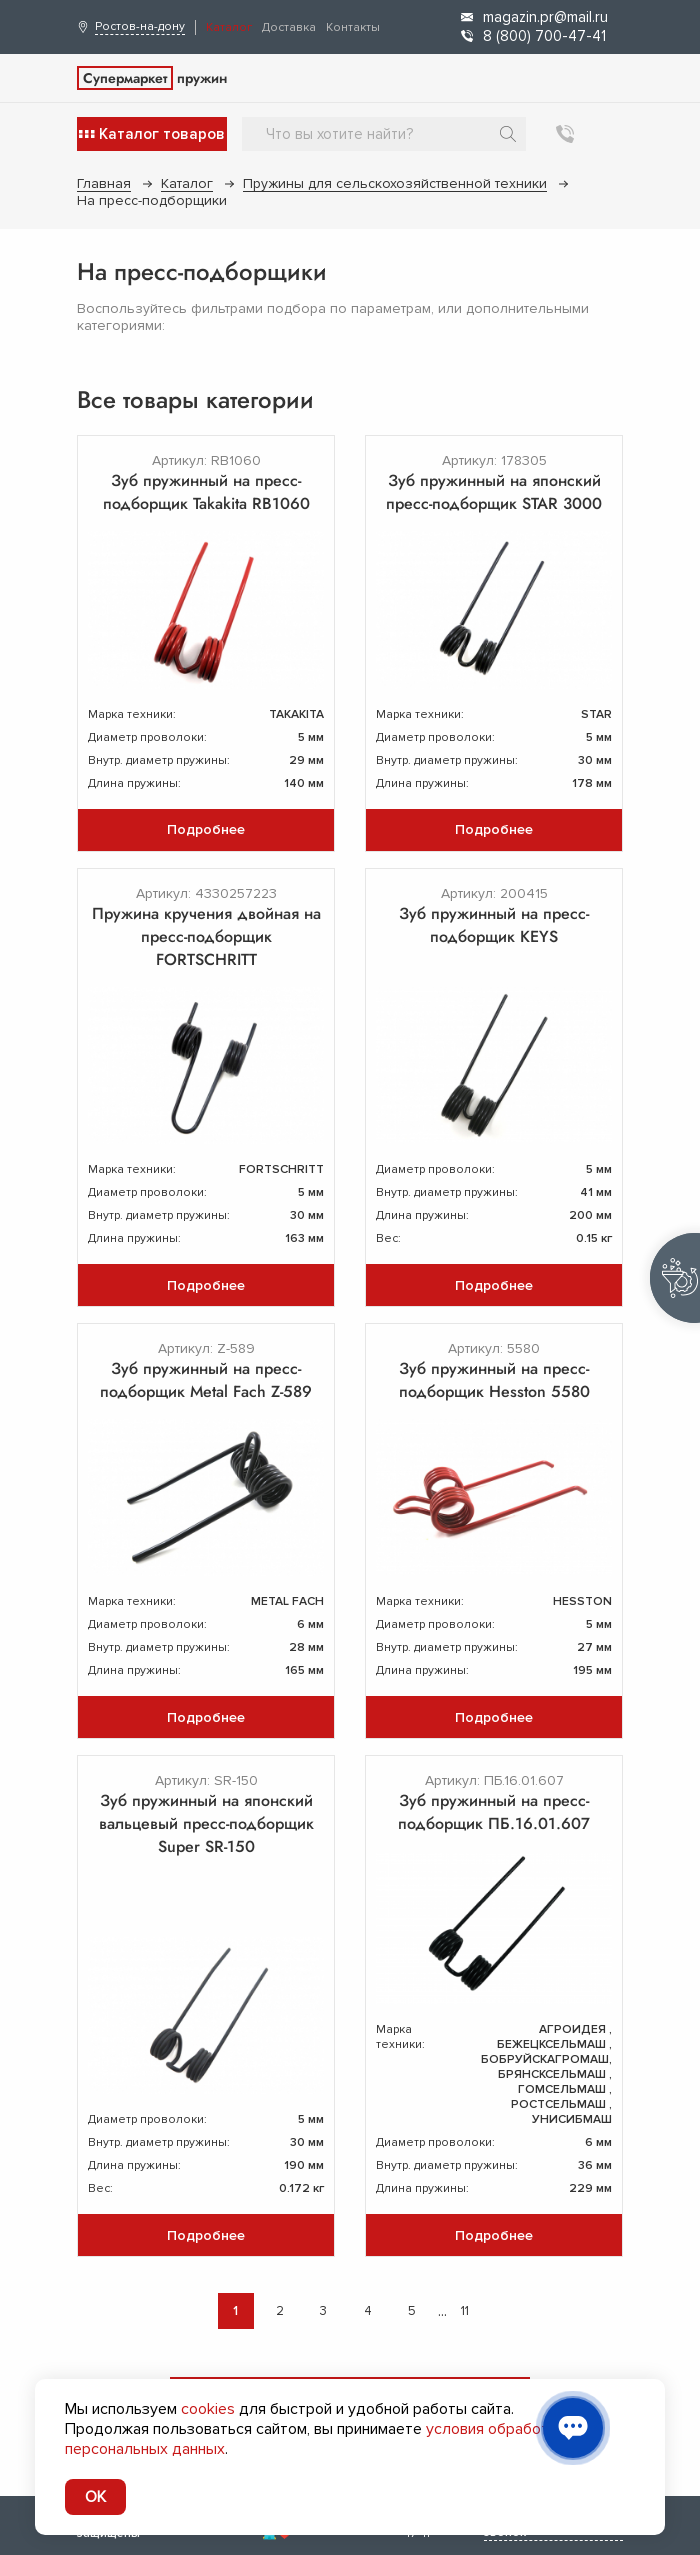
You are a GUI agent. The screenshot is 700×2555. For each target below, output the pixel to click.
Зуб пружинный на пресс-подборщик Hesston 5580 (494, 1380)
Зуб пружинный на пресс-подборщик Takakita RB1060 (206, 492)
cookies (208, 2409)
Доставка (289, 27)
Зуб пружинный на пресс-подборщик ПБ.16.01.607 (494, 1812)
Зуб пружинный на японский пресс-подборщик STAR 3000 (494, 492)
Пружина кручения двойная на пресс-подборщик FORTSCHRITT (206, 936)
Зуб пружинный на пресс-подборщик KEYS (494, 925)
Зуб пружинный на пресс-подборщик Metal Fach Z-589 (206, 1380)
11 (465, 2311)
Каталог (229, 27)
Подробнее (206, 829)
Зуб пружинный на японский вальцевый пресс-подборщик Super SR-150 (206, 1823)
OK (95, 2497)
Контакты (353, 27)
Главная (104, 183)
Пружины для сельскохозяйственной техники (395, 183)
